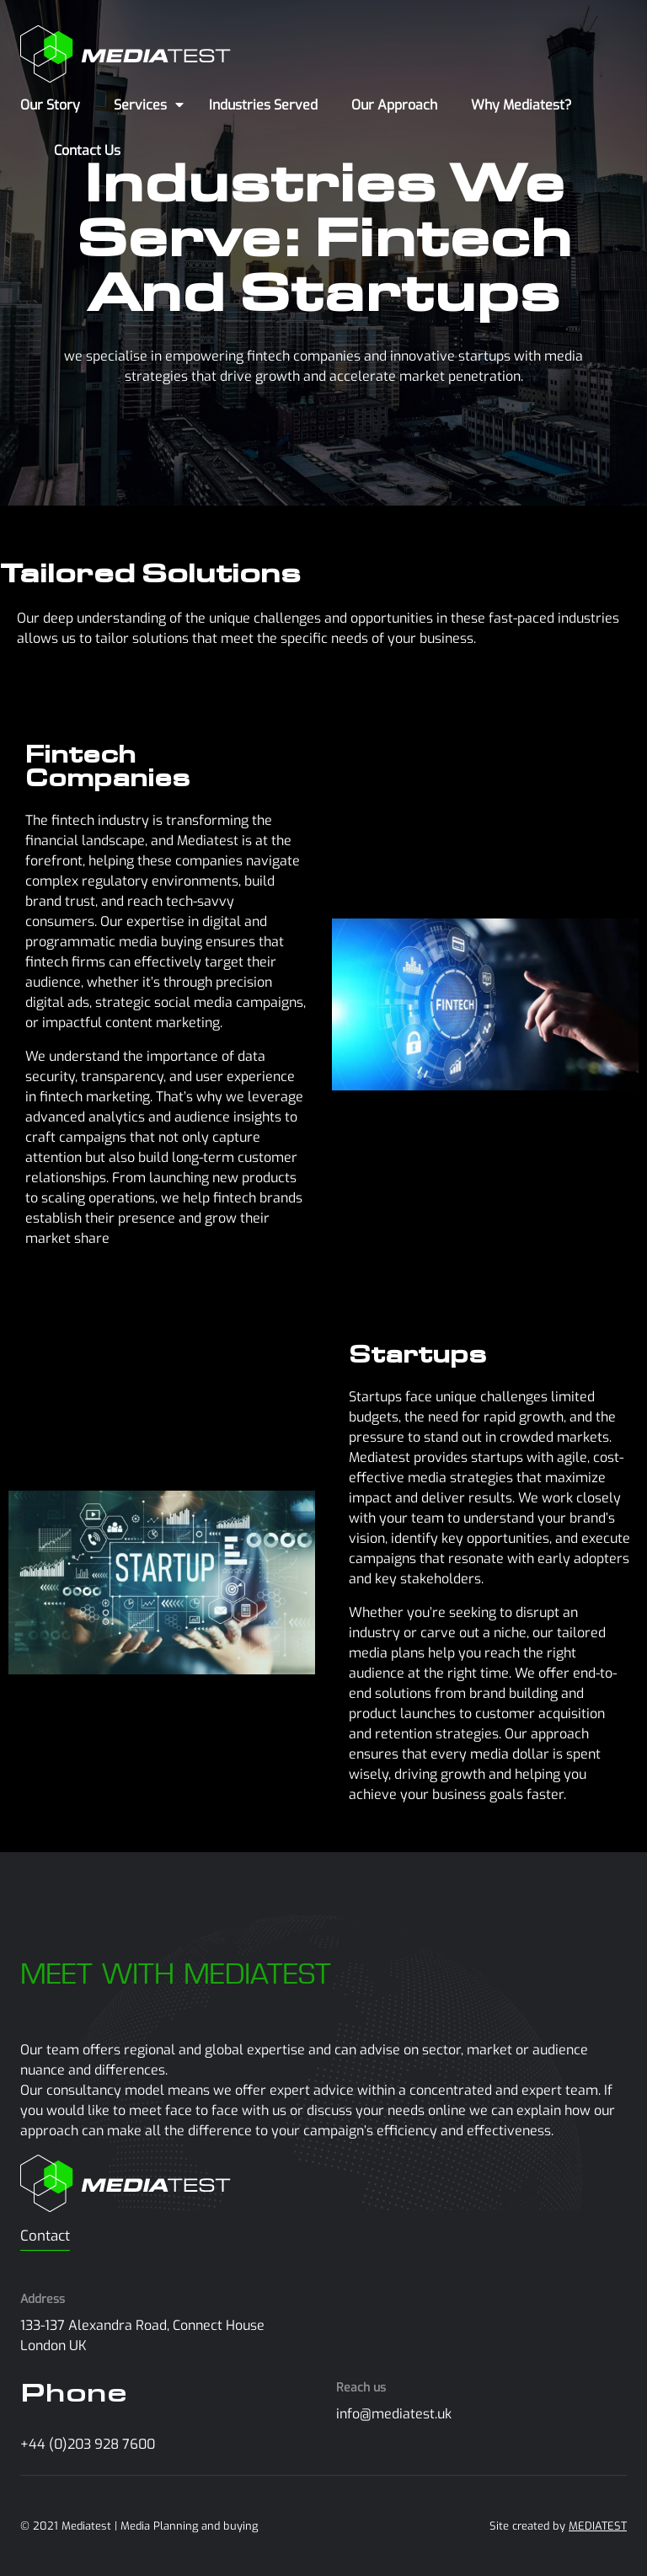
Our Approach (394, 105)
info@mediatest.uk (394, 2414)
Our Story (50, 105)
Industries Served (263, 105)
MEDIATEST (598, 2526)
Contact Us (87, 150)
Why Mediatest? (521, 105)
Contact (45, 2236)
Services (140, 105)
